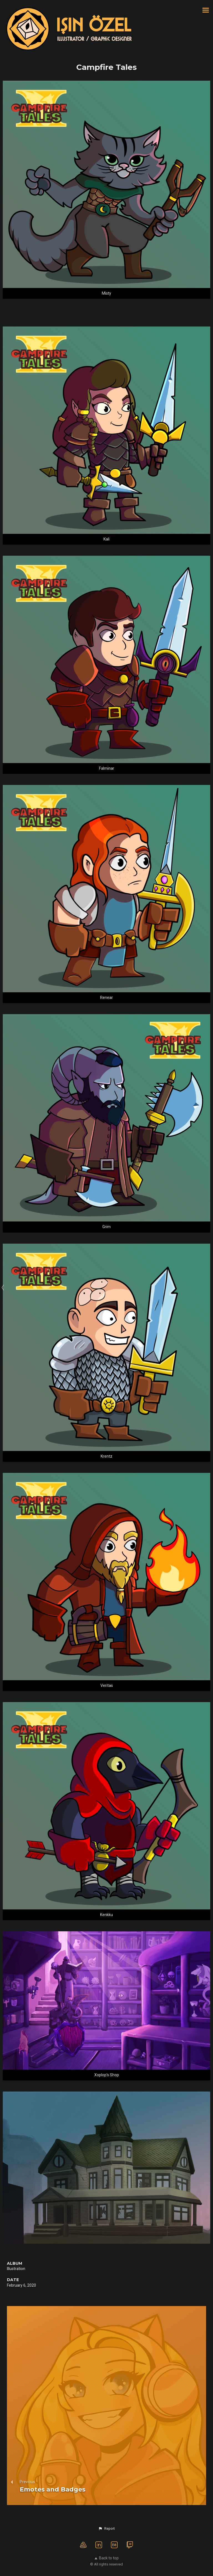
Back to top (107, 2558)
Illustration (16, 2268)
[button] (106, 2528)
